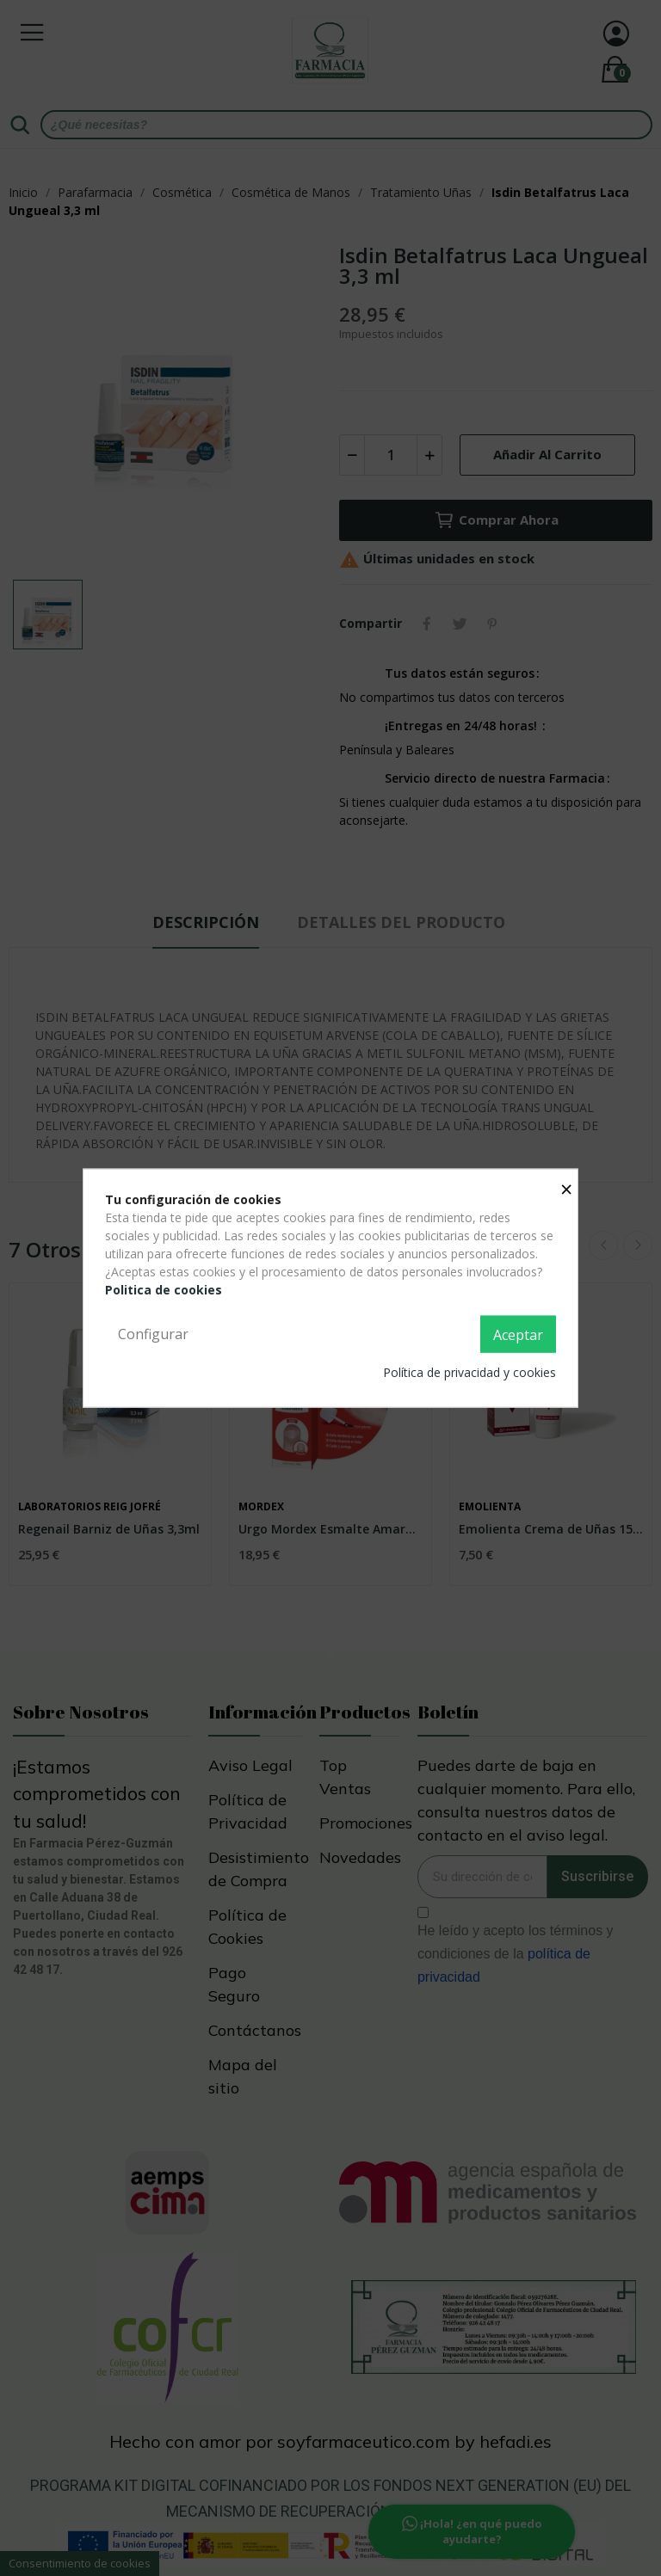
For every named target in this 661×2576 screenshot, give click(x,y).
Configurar (153, 1333)
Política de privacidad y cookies (469, 1372)
